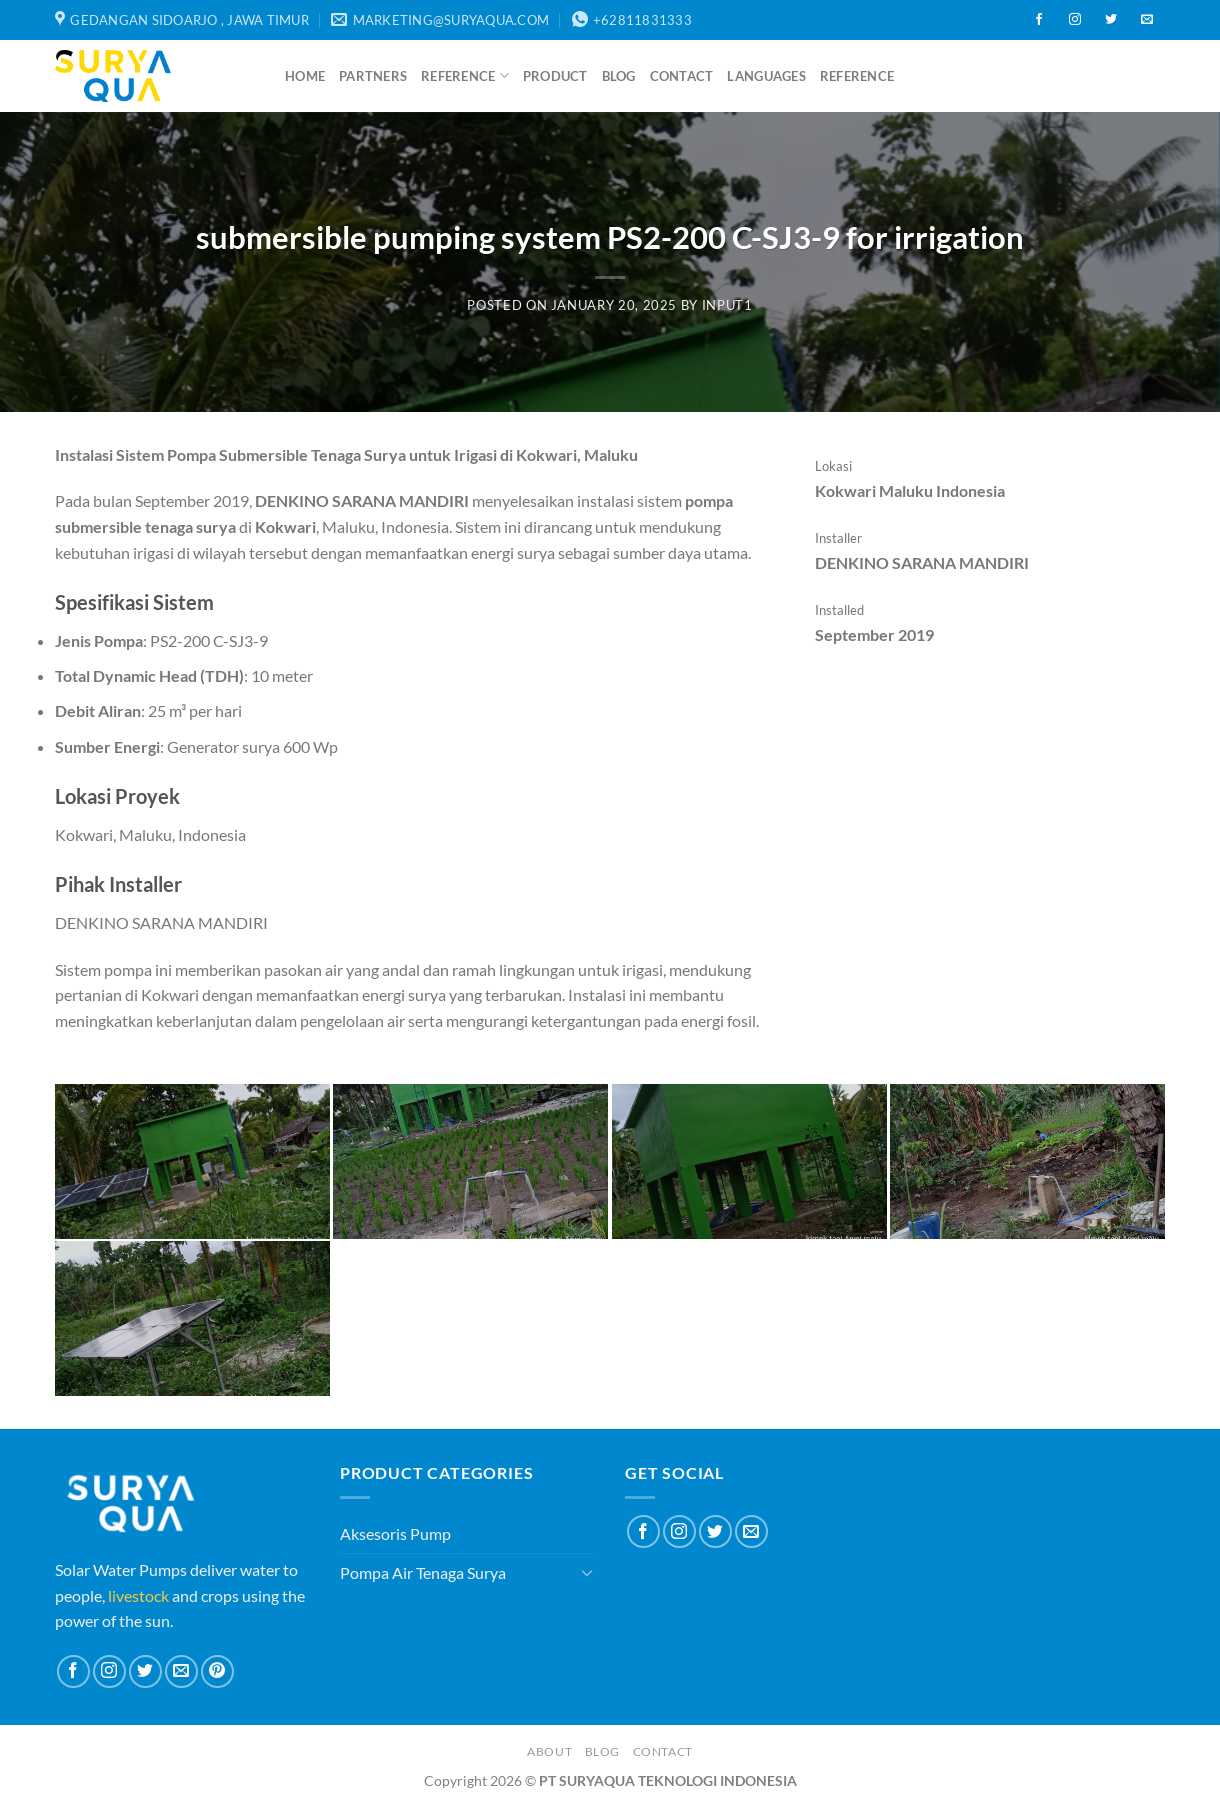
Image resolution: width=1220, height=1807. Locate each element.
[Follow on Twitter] (1111, 20)
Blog (619, 76)
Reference (465, 75)
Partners (373, 76)
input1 (727, 305)
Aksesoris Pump (395, 1533)
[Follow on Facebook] (1039, 20)
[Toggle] (587, 1572)
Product (555, 76)
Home (305, 76)
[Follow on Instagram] (1075, 20)
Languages (766, 76)
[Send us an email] (1147, 20)
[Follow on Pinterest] (217, 1671)
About (549, 1751)
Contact (682, 76)
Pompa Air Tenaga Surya (423, 1572)
